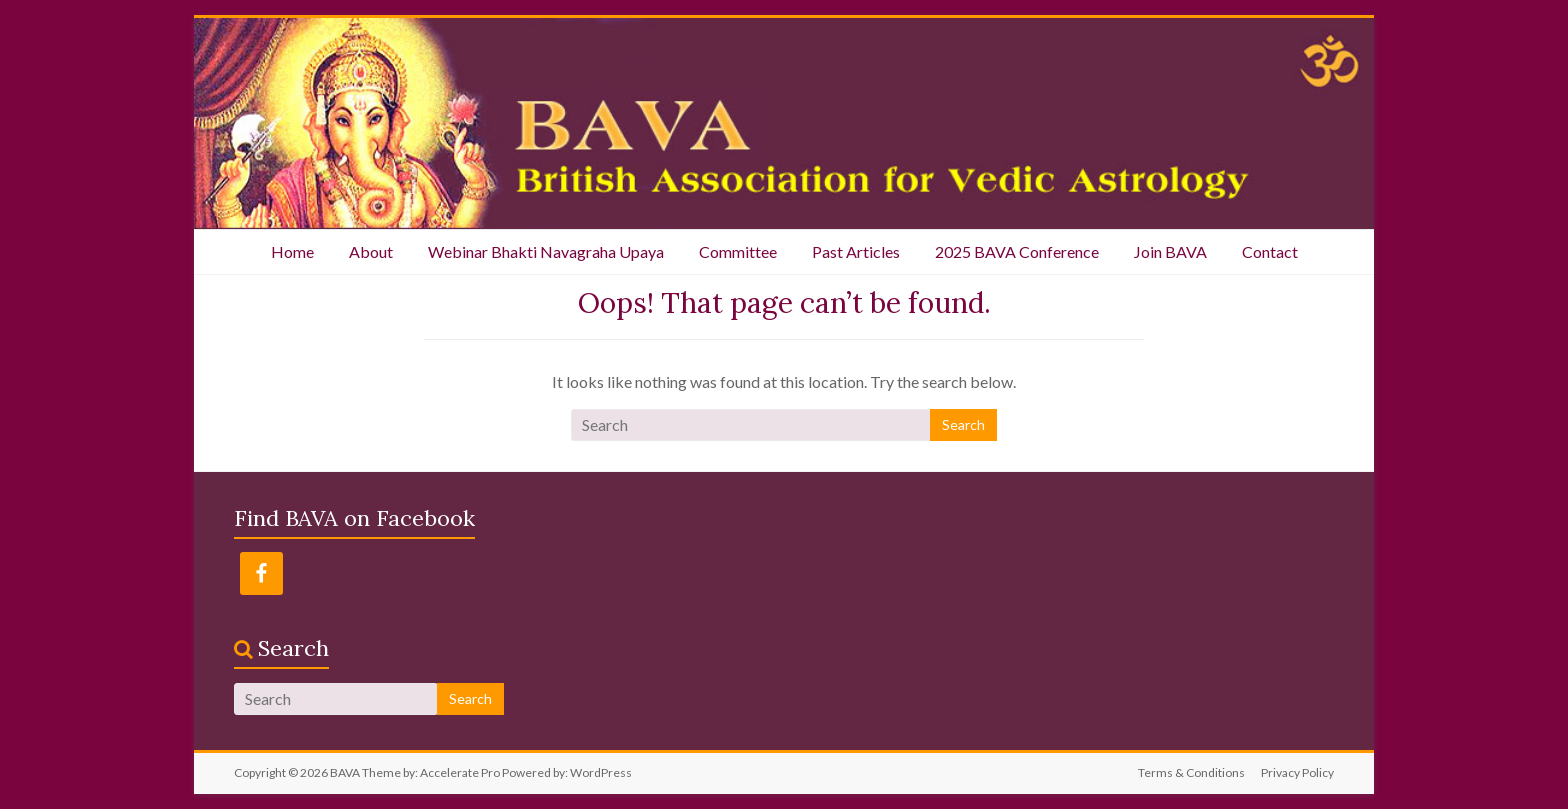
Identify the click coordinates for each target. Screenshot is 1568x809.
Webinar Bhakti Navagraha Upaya (546, 251)
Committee (738, 251)
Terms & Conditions (1191, 772)
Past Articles (856, 251)
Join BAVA (1170, 251)
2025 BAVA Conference (1017, 251)
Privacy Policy (1297, 772)
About (371, 251)
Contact (1270, 251)
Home (292, 251)
